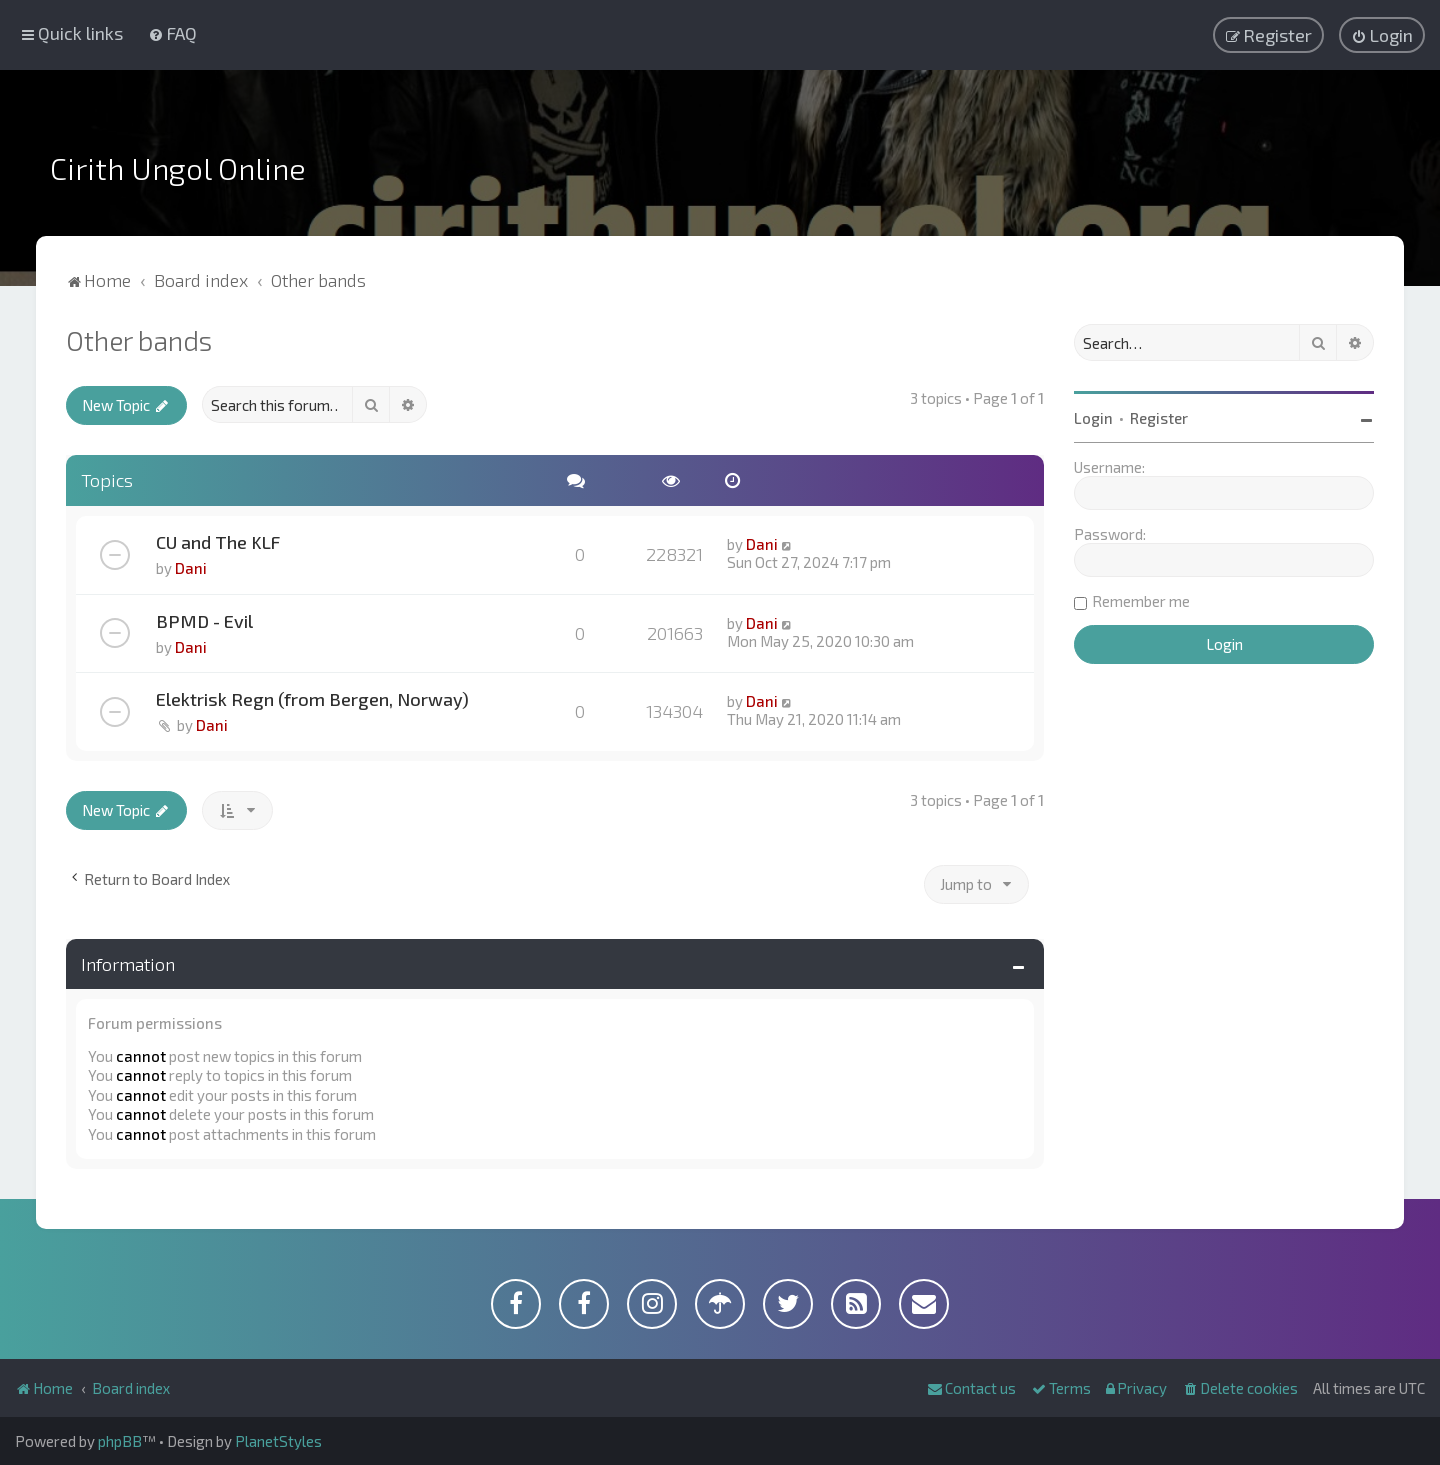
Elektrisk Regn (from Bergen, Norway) (312, 699)
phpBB (120, 1441)
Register (1159, 418)
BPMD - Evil (204, 621)
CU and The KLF (218, 542)
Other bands (139, 340)
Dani (191, 568)
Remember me (1141, 601)
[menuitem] (172, 33)
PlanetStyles (278, 1441)
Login (1093, 418)
